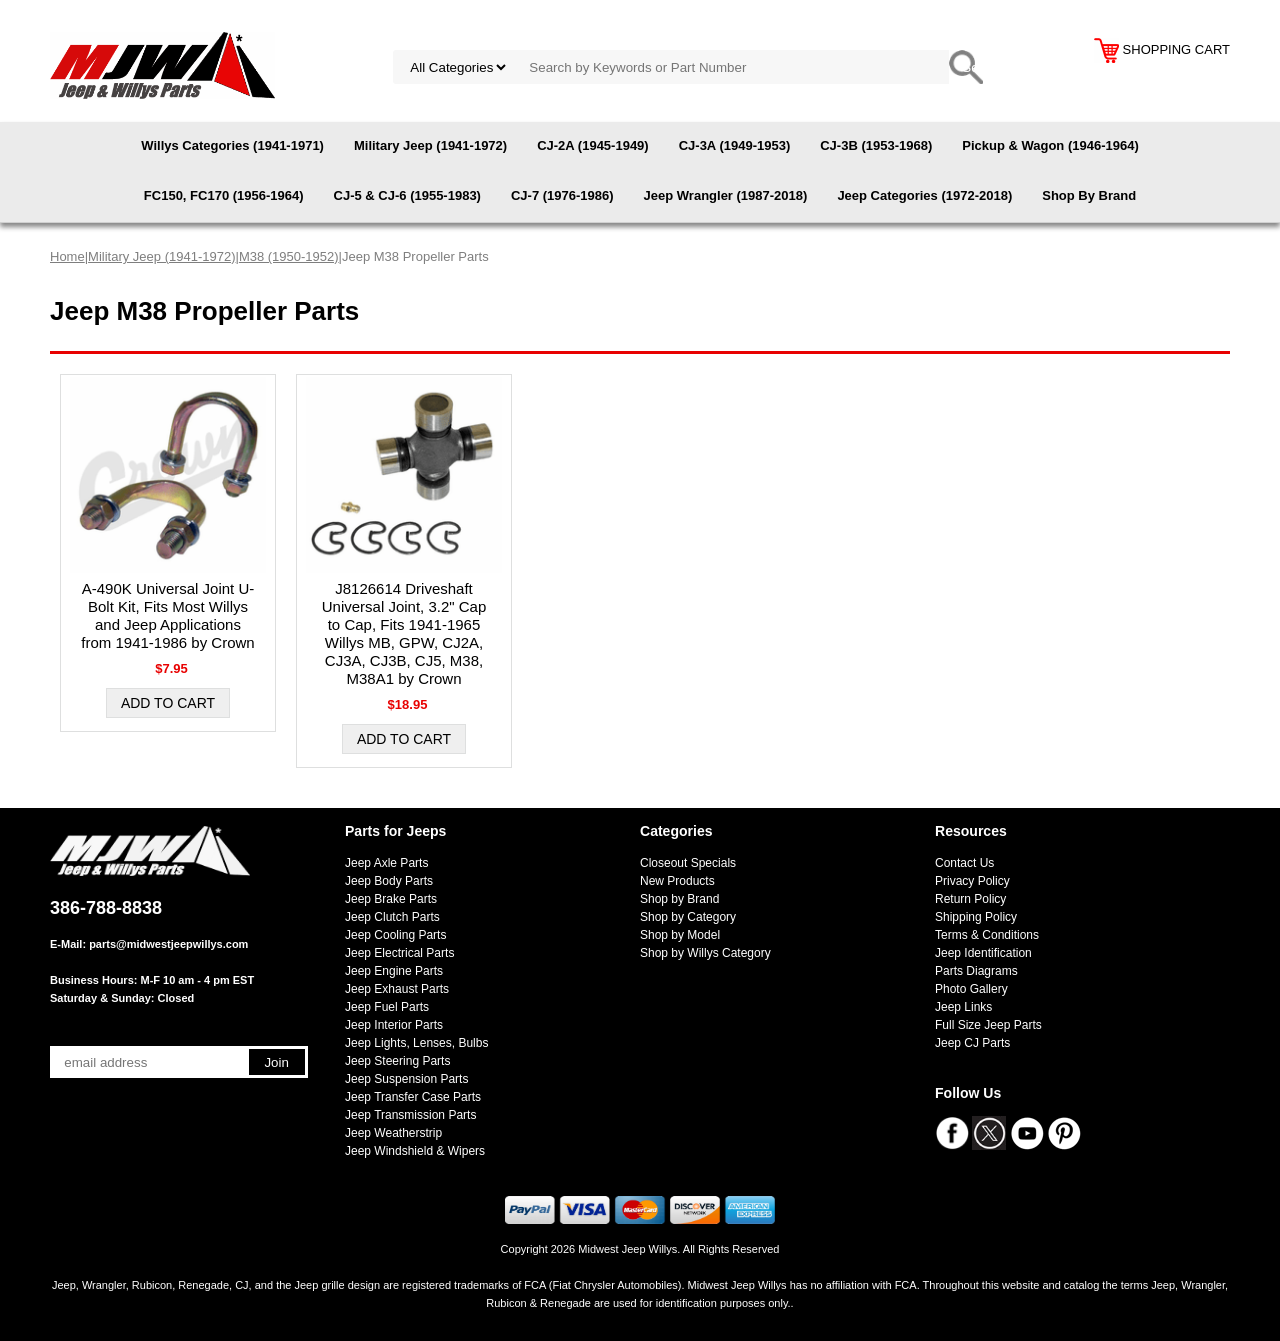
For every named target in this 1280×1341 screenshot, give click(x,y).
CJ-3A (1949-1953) (735, 145)
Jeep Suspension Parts (406, 1079)
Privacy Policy (972, 881)
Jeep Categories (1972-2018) (924, 195)
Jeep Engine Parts (394, 971)
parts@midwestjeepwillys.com (168, 944)
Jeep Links (963, 1007)
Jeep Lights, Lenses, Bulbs (416, 1043)
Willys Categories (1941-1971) (232, 145)
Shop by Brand (679, 899)
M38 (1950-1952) (289, 256)
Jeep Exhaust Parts (397, 989)
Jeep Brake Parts (391, 899)
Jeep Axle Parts (386, 863)
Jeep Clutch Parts (392, 917)
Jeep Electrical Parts (399, 953)
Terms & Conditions (987, 935)
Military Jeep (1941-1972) (430, 145)
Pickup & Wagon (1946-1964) (1050, 145)
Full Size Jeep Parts (988, 1025)
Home (67, 256)
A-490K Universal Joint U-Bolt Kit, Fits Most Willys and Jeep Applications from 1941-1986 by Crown (167, 615)
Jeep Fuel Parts (387, 1007)
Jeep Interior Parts (394, 1025)
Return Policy (970, 899)
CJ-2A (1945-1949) (593, 145)
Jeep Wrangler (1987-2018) (726, 195)
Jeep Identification (983, 953)
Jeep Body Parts (389, 881)
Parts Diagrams (976, 971)
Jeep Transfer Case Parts (413, 1097)
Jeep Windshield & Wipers (415, 1151)
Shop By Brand (1089, 195)
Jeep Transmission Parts (410, 1115)
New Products (677, 881)
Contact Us (964, 863)
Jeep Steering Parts (397, 1061)
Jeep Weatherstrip (393, 1133)
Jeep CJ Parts (972, 1043)
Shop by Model (680, 935)
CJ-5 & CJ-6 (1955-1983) (407, 195)
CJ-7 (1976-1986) (562, 195)
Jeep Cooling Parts (395, 935)
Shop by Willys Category (705, 953)
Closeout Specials (688, 863)
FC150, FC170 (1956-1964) (224, 195)
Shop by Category (688, 917)
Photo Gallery (971, 989)
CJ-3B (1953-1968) (876, 145)
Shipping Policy (976, 917)
